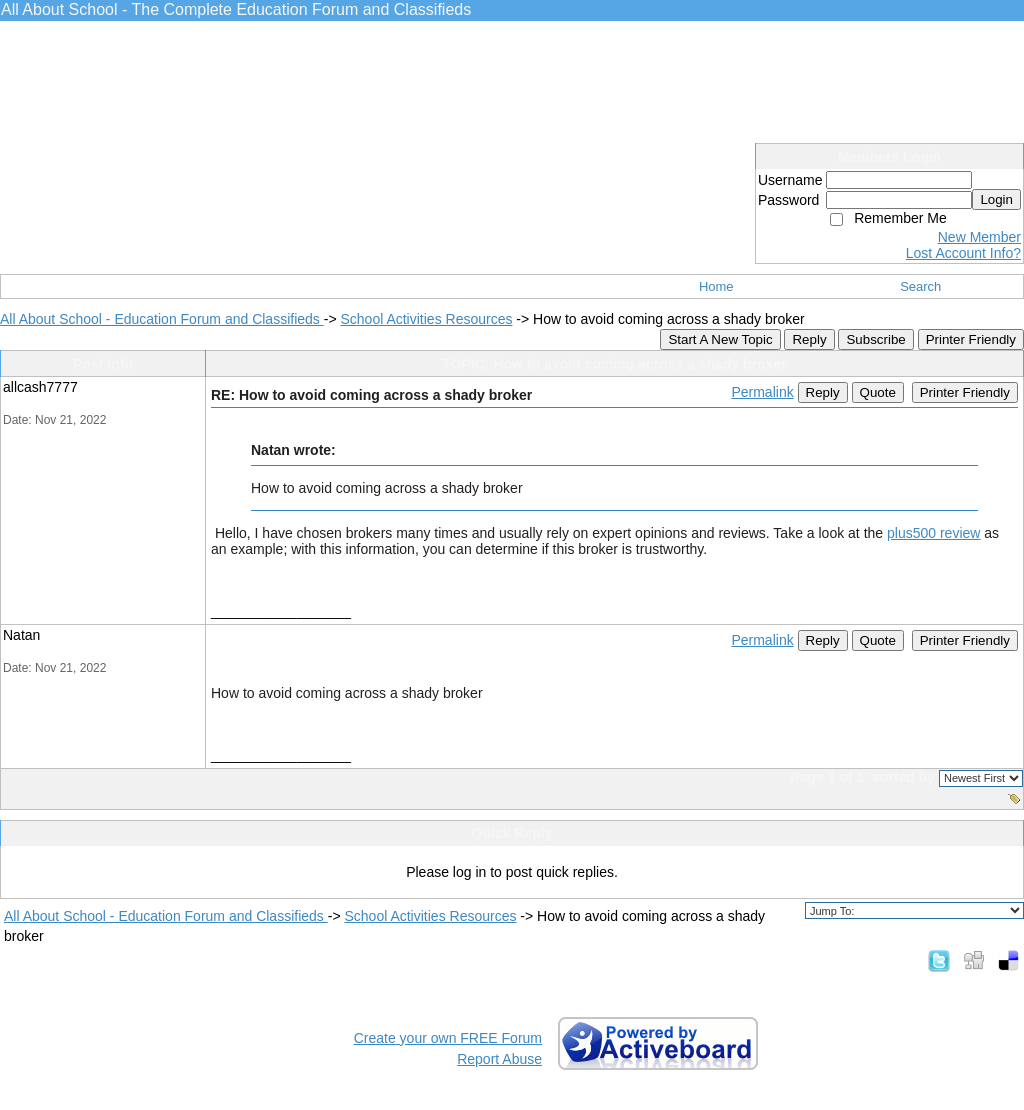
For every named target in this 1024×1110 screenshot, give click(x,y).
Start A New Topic (720, 339)
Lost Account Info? (963, 253)
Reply (809, 339)
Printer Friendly (971, 339)
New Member (979, 237)
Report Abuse (499, 1059)
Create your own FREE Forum (448, 1038)
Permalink (762, 392)
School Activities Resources (426, 319)
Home (716, 286)
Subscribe (875, 339)
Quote (878, 392)
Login (996, 199)
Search (920, 286)
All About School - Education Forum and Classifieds (162, 319)
